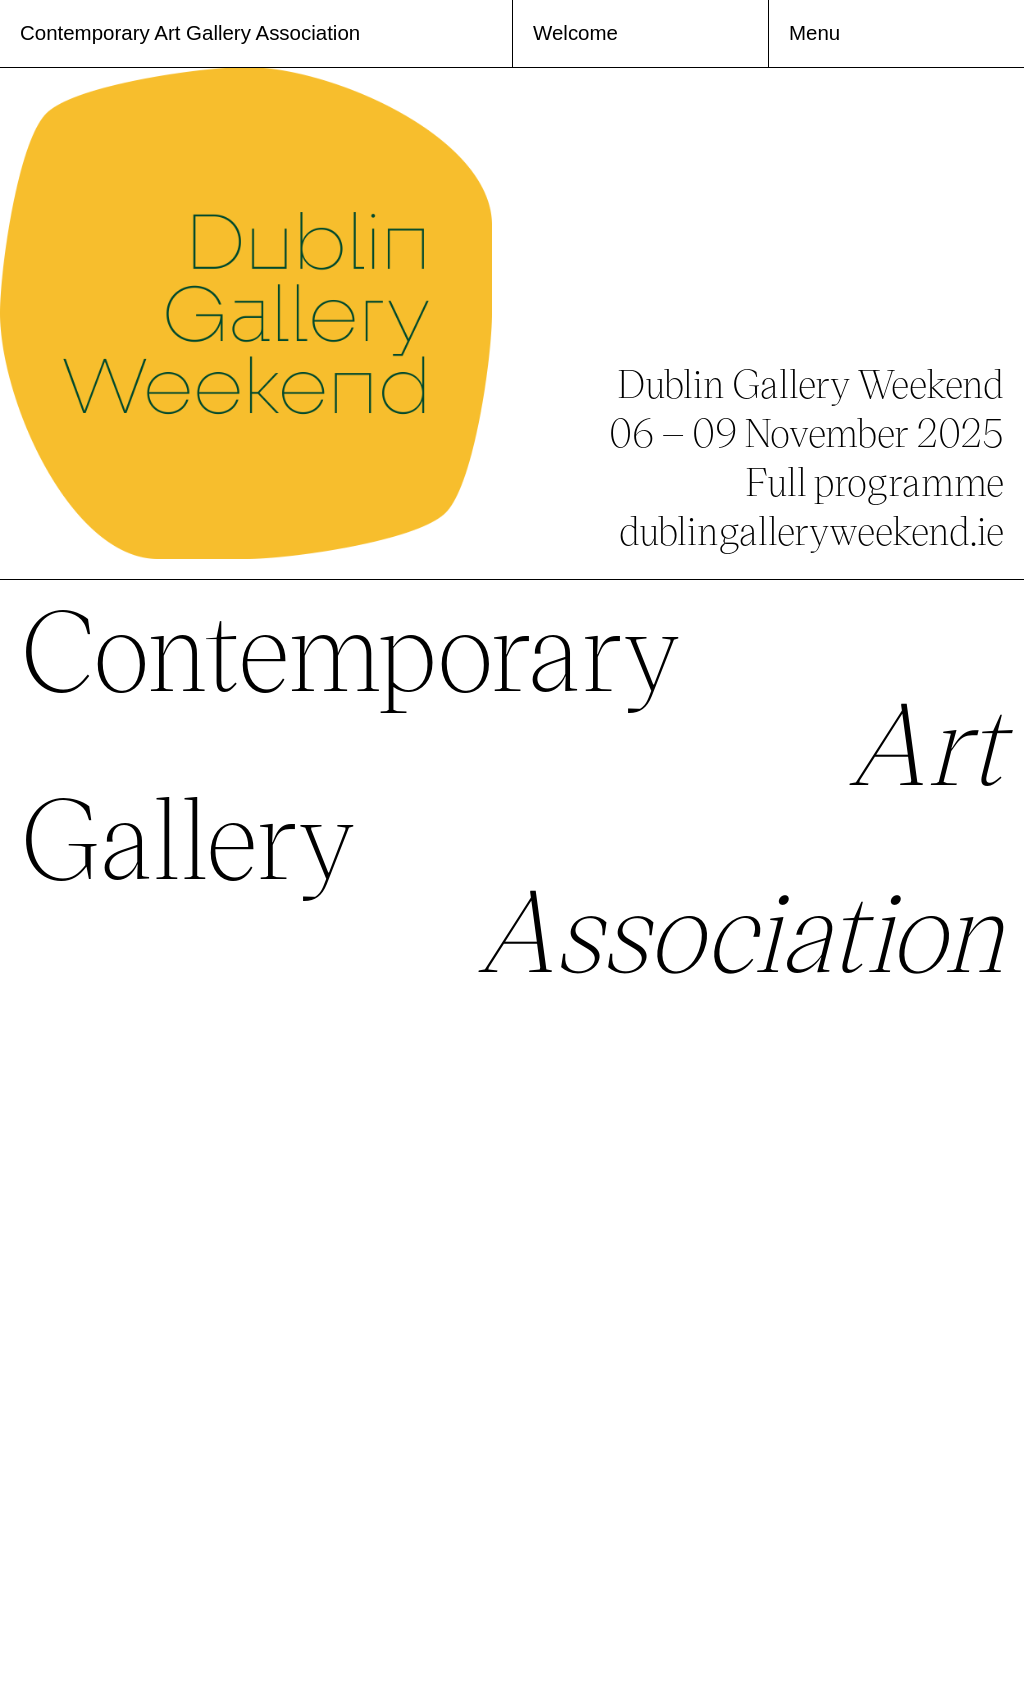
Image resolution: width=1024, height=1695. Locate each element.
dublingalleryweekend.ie (811, 529)
